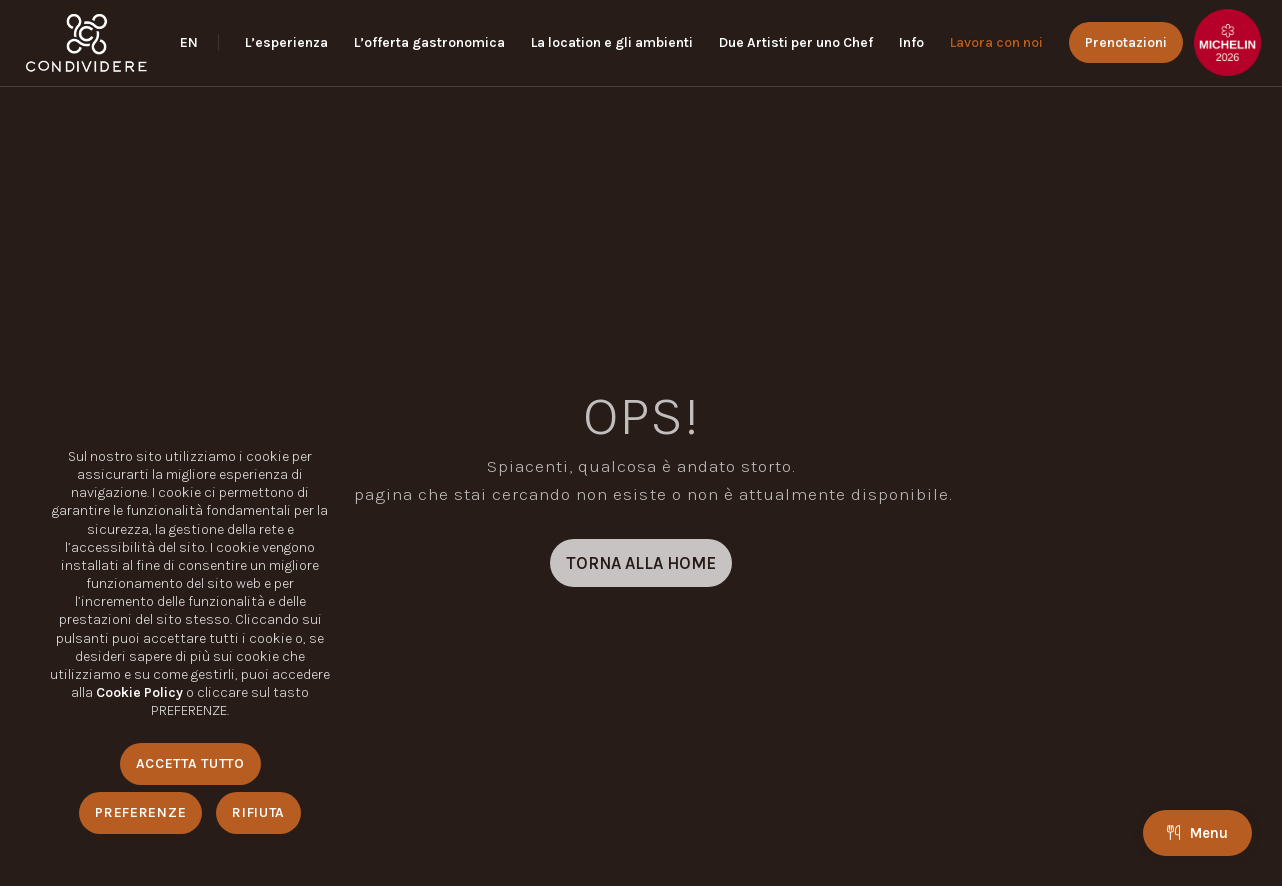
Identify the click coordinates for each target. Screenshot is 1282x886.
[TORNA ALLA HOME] (641, 563)
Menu (1197, 833)
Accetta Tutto (190, 763)
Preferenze (140, 812)
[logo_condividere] (86, 43)
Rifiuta (258, 812)
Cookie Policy (139, 692)
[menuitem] (199, 43)
